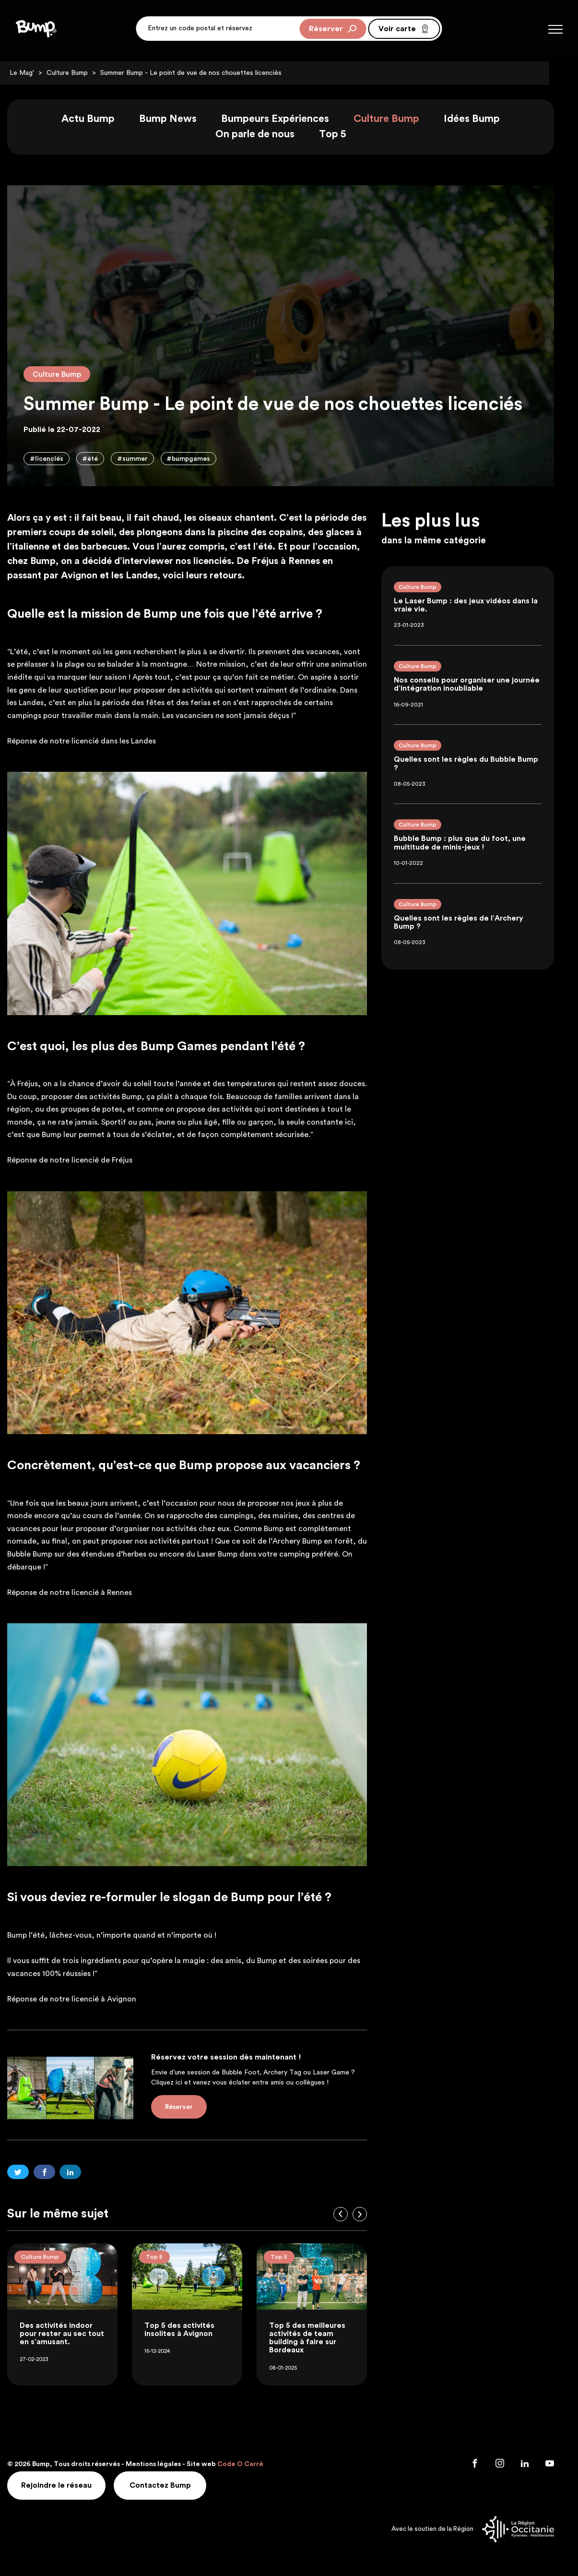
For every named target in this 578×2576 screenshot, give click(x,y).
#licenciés (55, 459)
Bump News (176, 120)
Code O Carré (249, 2465)
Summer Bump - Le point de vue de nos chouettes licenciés (199, 73)
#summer (141, 459)
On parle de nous (263, 135)
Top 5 (341, 135)
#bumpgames (198, 459)
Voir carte (403, 30)
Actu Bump (96, 120)
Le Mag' (30, 73)
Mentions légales (161, 2465)
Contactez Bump (170, 2486)
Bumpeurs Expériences (284, 120)
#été (99, 459)
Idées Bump (480, 120)
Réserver (332, 30)
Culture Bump (75, 73)
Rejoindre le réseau (66, 2486)
